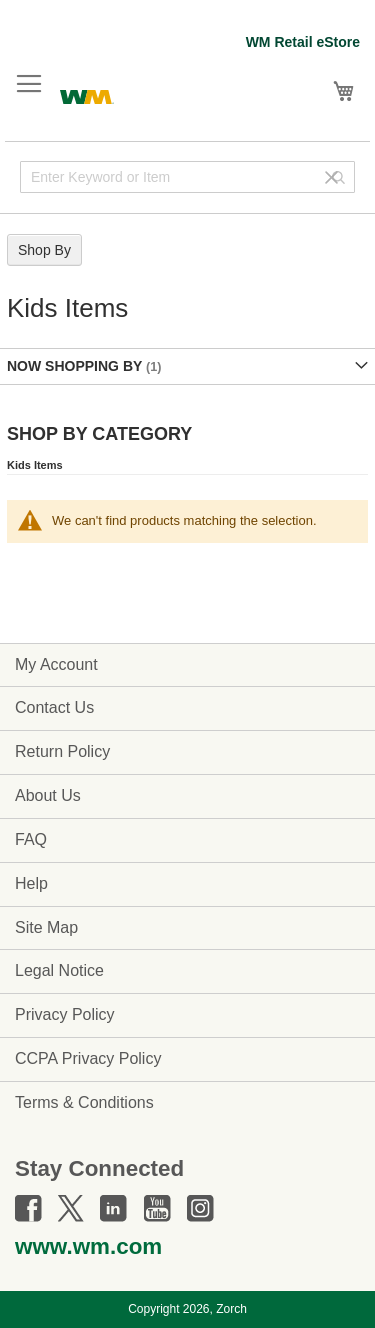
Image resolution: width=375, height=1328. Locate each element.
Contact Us (54, 707)
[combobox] (187, 177)
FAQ (31, 839)
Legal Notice (59, 970)
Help (31, 883)
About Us (48, 795)
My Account (56, 664)
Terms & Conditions (84, 1102)
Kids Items (35, 465)
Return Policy (62, 751)
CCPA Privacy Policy (88, 1058)
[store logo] (87, 94)
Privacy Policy (65, 1014)
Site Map (46, 927)
